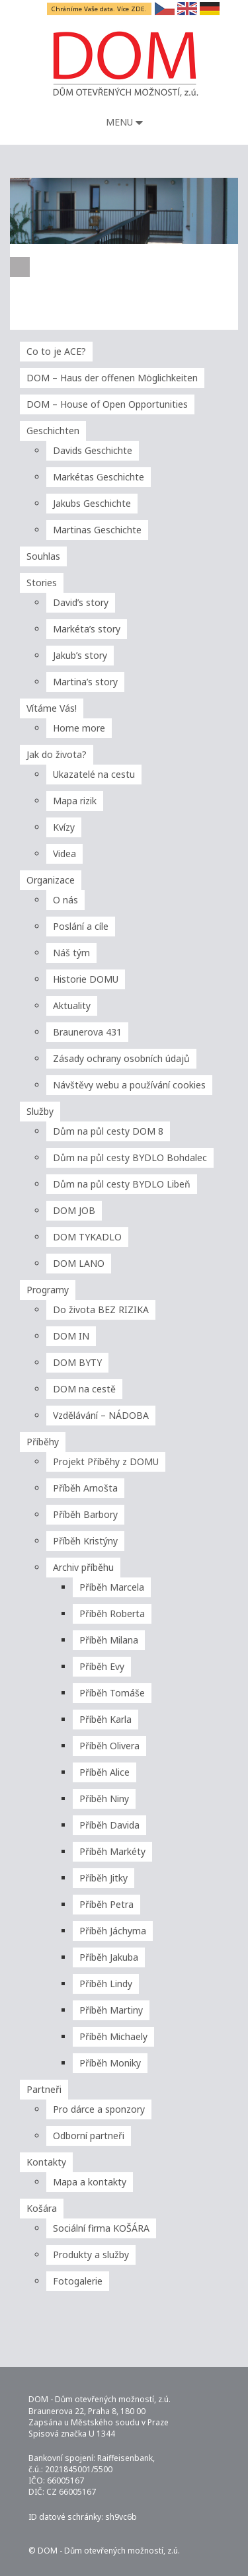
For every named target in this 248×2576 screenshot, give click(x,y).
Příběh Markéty (112, 1851)
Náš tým (71, 952)
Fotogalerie (78, 2281)
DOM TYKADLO (87, 1237)
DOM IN (71, 1336)
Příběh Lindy (105, 1983)
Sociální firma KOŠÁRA (101, 2228)
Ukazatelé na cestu (94, 774)
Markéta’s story (86, 629)
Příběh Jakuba (108, 1957)
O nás (65, 899)
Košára (41, 2208)
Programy (47, 1289)
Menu (124, 122)
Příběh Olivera (109, 1745)
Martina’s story (85, 681)
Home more (79, 728)
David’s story (80, 602)
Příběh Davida (109, 1825)
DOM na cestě (84, 1389)
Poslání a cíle (80, 926)
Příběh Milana (108, 1640)
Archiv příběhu (83, 1567)
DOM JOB (74, 1210)
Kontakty (46, 2162)
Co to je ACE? (56, 351)
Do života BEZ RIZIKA (101, 1309)
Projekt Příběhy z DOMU (106, 1461)
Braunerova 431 (87, 1032)
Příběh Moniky (110, 2063)
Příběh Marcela (111, 1587)
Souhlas (43, 556)
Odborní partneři (88, 2135)
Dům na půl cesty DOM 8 (108, 1131)
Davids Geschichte (92, 450)
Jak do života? (56, 754)
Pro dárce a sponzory (99, 2109)
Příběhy (42, 1441)
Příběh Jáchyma (112, 1930)
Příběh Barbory (85, 1514)
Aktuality (72, 1005)
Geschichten (52, 430)
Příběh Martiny (111, 2010)
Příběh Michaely (113, 2036)
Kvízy (64, 827)
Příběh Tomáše (112, 1692)
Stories (41, 582)
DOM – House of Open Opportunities (107, 404)
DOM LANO (78, 1263)
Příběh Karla (105, 1719)
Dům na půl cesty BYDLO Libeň (121, 1184)
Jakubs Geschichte (92, 503)
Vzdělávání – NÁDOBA (101, 1415)
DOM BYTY (77, 1362)
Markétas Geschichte (98, 477)
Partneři (44, 2089)
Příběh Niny (104, 1798)
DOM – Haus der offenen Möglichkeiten (112, 377)
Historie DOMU (85, 979)
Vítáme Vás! (51, 708)
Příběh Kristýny (85, 1540)
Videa (64, 853)
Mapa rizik (75, 800)
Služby (40, 1111)
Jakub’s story (80, 655)
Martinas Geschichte (97, 529)
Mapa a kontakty (89, 2182)
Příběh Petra (106, 1904)
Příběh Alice (104, 1772)
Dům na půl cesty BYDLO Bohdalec (130, 1157)
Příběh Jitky (103, 1878)
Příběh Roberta (112, 1613)
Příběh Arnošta (85, 1488)
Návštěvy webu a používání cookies (129, 1085)
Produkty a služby (91, 2254)
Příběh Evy (101, 1666)
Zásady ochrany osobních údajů (121, 1058)
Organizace (50, 880)
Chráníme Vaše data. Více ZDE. (100, 9)
